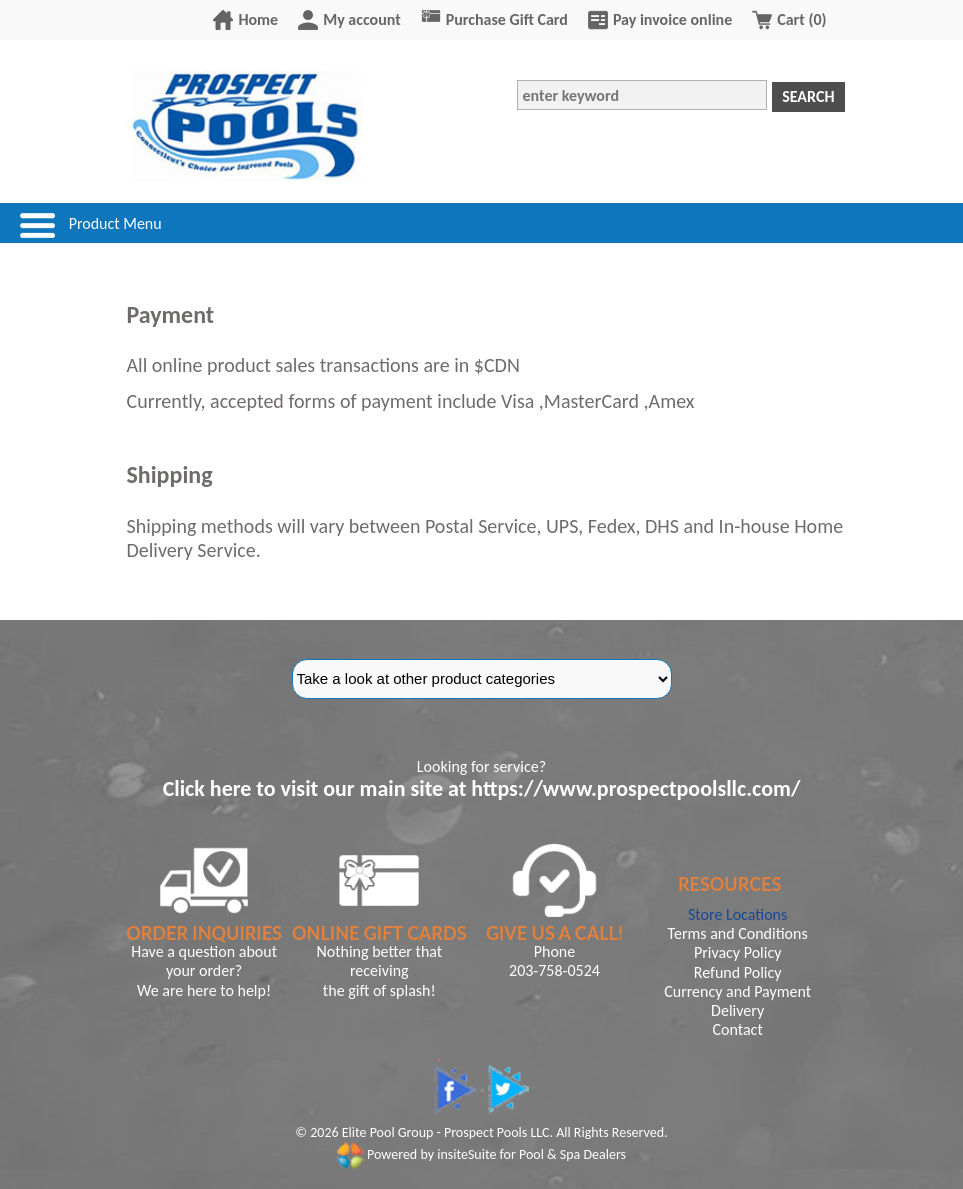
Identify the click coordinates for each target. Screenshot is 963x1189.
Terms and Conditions (738, 933)
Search (808, 96)
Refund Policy (738, 972)
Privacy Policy (738, 952)
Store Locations (737, 914)
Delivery (737, 1010)
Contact (738, 1029)
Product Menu (115, 223)
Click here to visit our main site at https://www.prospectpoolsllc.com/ (482, 788)
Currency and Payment (737, 991)
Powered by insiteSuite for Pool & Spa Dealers (481, 1154)
